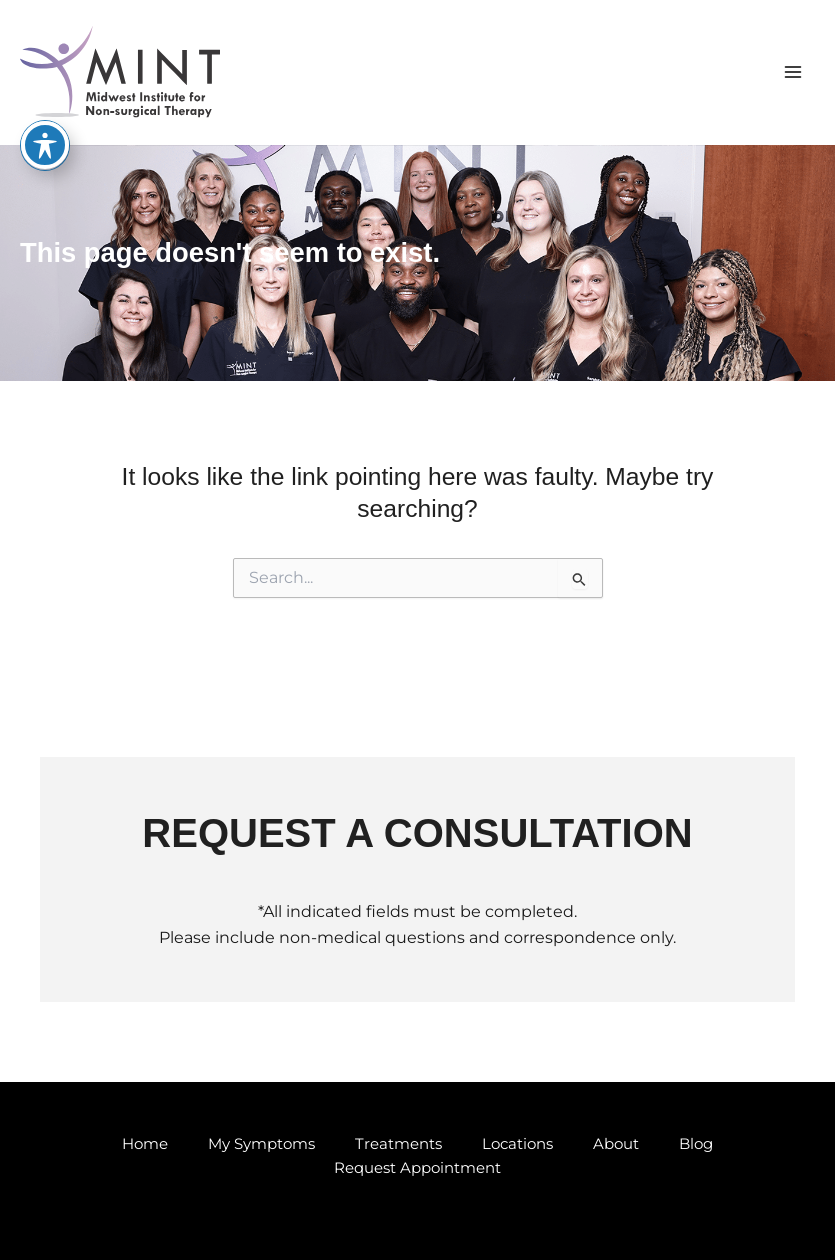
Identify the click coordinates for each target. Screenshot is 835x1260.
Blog (696, 1144)
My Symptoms (261, 1144)
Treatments (398, 1144)
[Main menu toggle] (792, 72)
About (616, 1144)
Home (145, 1144)
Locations (517, 1144)
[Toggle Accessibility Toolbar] (45, 145)
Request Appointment (417, 1168)
